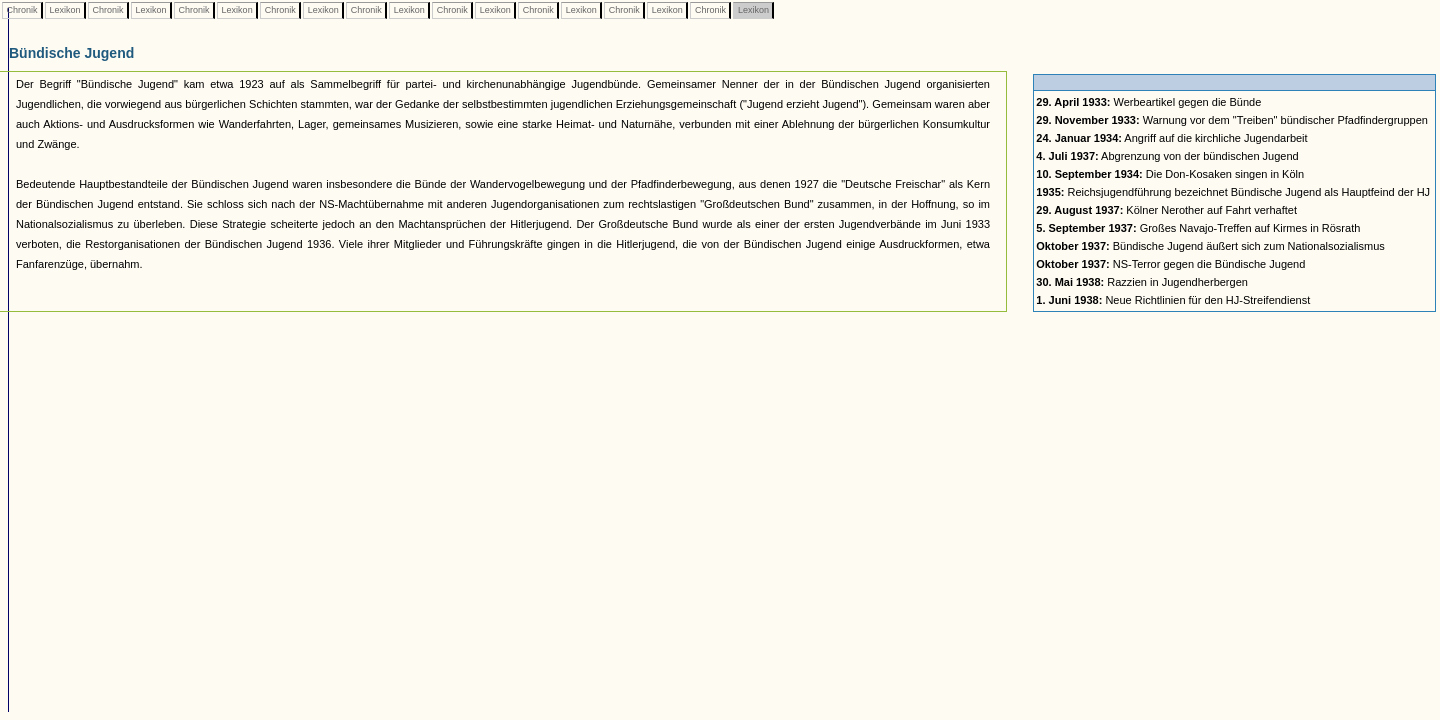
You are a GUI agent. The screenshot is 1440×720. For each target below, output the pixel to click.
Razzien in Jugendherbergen (1142, 282)
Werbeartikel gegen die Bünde (1148, 102)
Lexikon (65, 10)
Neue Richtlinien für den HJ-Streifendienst (1173, 300)
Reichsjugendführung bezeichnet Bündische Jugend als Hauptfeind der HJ (1233, 192)
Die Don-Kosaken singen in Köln (1170, 174)
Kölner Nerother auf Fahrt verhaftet (1166, 210)
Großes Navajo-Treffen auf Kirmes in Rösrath (1198, 228)
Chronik (22, 10)
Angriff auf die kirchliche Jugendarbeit (1171, 138)
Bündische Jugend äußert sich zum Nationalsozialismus (1210, 246)
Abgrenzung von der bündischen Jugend (1167, 156)
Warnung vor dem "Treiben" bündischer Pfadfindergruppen (1232, 120)
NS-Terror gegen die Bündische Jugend (1170, 264)
